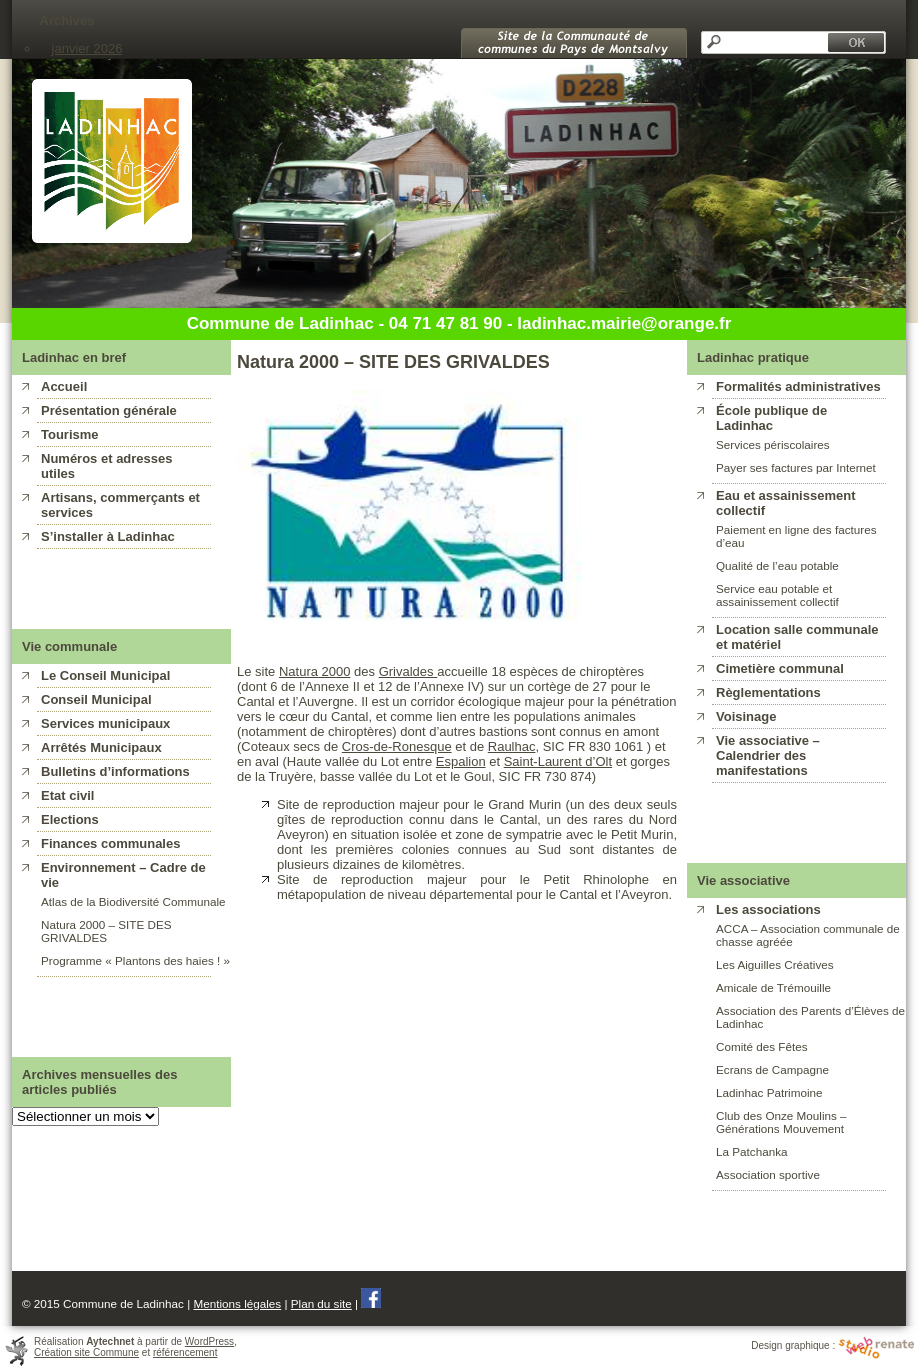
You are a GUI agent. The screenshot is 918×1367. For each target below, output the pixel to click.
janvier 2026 (87, 48)
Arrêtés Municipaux (101, 747)
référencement (185, 1352)
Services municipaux (105, 723)
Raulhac (512, 746)
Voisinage (746, 716)
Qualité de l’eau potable (777, 565)
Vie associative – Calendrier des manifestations (768, 755)
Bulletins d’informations (115, 771)
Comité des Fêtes (762, 1046)
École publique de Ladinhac (771, 418)
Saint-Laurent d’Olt (558, 761)
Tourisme (70, 434)
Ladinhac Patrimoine (769, 1092)
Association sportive (768, 1174)
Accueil (64, 386)
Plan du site (321, 1303)
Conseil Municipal (96, 699)
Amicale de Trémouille (773, 987)
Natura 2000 (315, 671)
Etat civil (67, 795)
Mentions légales (237, 1303)
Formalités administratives (798, 386)
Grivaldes (408, 671)
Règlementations (768, 692)
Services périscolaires (773, 444)
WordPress (209, 1341)
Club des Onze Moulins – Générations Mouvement (781, 1122)
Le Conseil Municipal (105, 675)
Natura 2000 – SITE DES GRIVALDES (106, 931)
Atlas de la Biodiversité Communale (133, 901)
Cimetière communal (780, 668)
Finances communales (110, 843)
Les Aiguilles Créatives (775, 964)
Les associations (768, 909)
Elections (70, 819)
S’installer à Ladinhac (108, 536)
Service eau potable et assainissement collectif (777, 595)
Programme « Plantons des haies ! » (135, 960)
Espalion (461, 761)
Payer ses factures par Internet (796, 467)
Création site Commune (86, 1352)
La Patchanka (751, 1151)
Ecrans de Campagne (772, 1069)
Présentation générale (109, 410)
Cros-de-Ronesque (397, 746)
